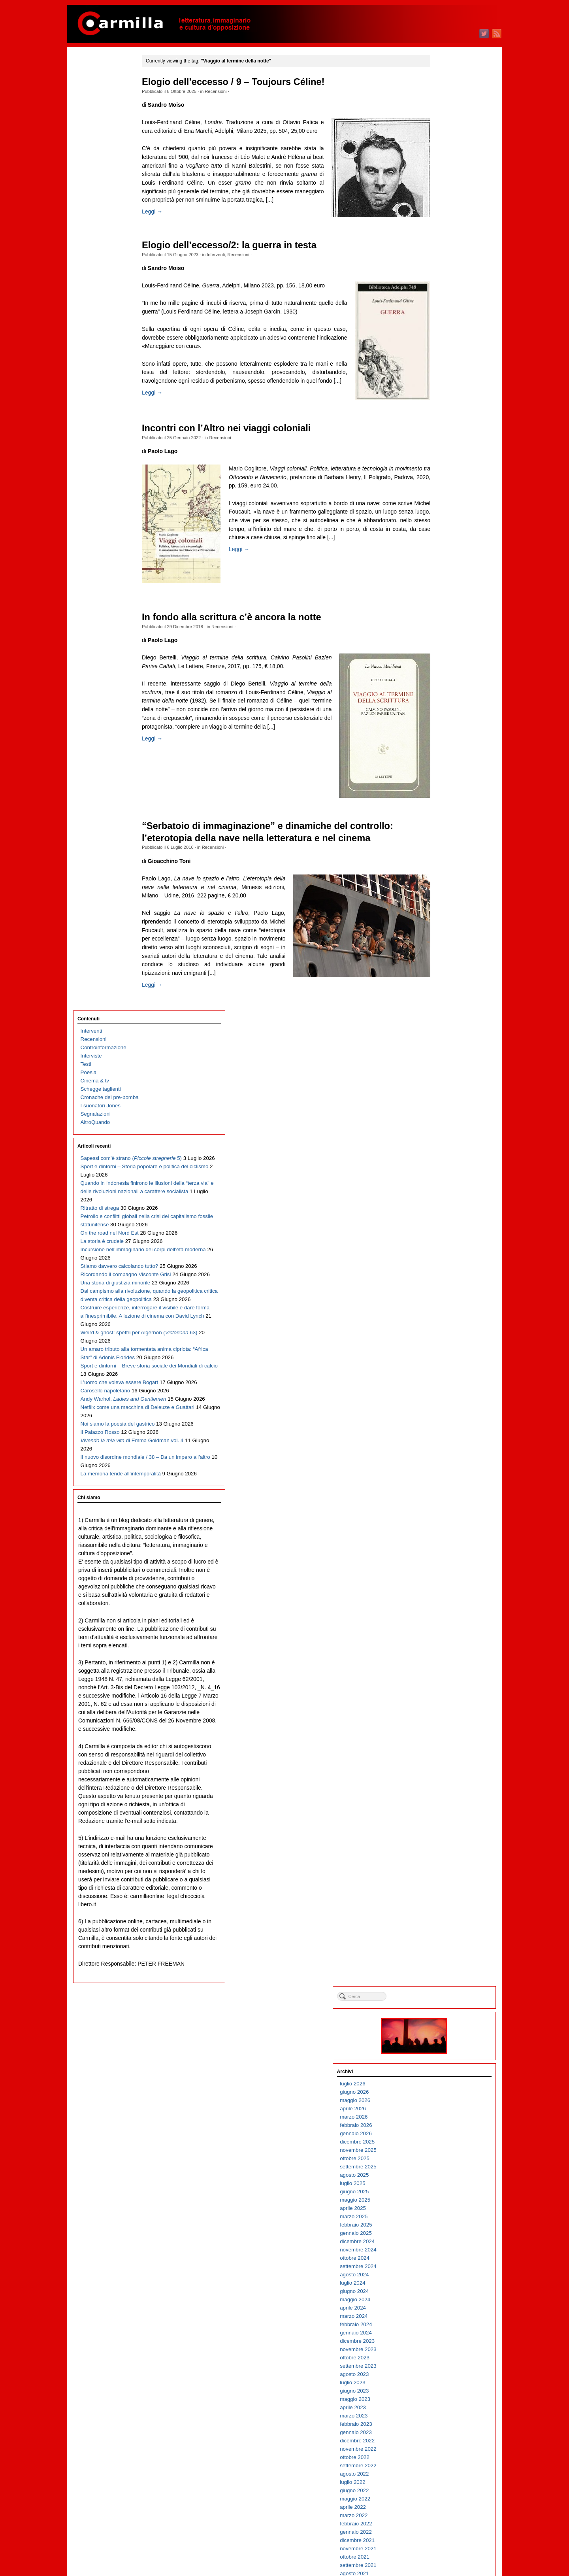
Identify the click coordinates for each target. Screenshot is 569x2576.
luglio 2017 (439, 1051)
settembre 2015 (444, 1233)
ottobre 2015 (441, 1225)
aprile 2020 (439, 777)
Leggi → (168, 237)
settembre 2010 (444, 1731)
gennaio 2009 (442, 1897)
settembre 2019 (444, 835)
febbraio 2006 (442, 2188)
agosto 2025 (440, 245)
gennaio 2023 (442, 503)
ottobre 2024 (441, 328)
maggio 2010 (441, 1765)
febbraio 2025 (442, 295)
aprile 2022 (439, 577)
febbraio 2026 (442, 195)
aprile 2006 (439, 2171)
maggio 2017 (441, 1067)
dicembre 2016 (443, 1109)
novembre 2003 (444, 2412)
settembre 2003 (444, 2429)
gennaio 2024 (442, 403)
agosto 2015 (440, 1242)
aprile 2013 (439, 1474)
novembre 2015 (444, 1217)
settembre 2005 (444, 2229)
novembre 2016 (444, 1117)
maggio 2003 (441, 2462)
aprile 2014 (439, 1374)
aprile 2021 (439, 677)
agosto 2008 (440, 1939)
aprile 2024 (439, 378)
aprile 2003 (439, 2470)
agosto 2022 (440, 544)
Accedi (434, 2531)
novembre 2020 (444, 718)
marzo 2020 (440, 785)
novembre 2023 (444, 420)
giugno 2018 (440, 959)
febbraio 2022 (442, 594)
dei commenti (448, 2548)
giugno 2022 (440, 561)
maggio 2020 (441, 768)
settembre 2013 (444, 1432)
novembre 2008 (444, 1914)
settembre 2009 (444, 1831)
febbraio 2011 (442, 1690)
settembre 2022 (444, 536)
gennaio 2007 (442, 2097)
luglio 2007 (439, 2047)
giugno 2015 (440, 1258)
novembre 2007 (444, 2014)
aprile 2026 (439, 179)
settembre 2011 (444, 1632)
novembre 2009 (444, 1814)
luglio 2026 (439, 154)
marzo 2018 (440, 984)
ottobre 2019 (441, 826)
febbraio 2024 (442, 395)
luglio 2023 (439, 453)
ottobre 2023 (441, 428)
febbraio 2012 (442, 1590)
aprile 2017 (439, 1075)
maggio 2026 (441, 171)
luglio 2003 (439, 2445)
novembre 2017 (444, 1017)
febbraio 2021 (442, 694)
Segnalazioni (96, 160)
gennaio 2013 (442, 1499)
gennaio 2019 (442, 901)
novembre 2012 (444, 1515)
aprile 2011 (439, 1673)
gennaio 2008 (442, 1997)
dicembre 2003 (443, 2404)
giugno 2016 (440, 1158)
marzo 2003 (440, 2479)
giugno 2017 (440, 1059)
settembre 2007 (444, 2030)
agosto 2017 (440, 1042)
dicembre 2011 (443, 1607)
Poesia (89, 118)
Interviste (91, 102)
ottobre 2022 (441, 528)
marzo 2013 (440, 1482)
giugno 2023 (440, 461)
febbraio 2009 (442, 1889)
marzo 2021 (440, 685)
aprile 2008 (439, 1972)
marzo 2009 (440, 1881)
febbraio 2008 (442, 1989)
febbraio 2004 (442, 2387)
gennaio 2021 (442, 702)
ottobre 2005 (441, 2221)
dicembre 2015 (443, 1208)
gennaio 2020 (442, 802)
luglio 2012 (439, 1549)
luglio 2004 (439, 2346)
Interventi (232, 276)
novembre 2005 (444, 2213)
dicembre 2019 (443, 810)
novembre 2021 (444, 619)
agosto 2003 (440, 2437)
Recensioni (232, 91)
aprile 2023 (439, 478)
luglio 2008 (439, 1947)
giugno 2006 (440, 2155)
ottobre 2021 (441, 627)
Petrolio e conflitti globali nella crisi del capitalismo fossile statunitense (110, 328)
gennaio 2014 (442, 1399)
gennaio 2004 (442, 2395)
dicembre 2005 (443, 2205)
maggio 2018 (441, 968)
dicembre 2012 (443, 1507)
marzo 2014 (440, 1383)
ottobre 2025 (441, 229)
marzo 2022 (440, 586)
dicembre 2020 (443, 710)
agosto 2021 (440, 644)
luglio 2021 (439, 652)
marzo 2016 (440, 1183)
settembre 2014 (444, 1333)
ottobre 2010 (441, 1723)
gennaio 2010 (442, 1798)
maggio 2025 (441, 270)
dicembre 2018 (443, 909)
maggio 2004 (441, 2362)
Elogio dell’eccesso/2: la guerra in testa (245, 268)
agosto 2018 (440, 943)
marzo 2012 (440, 1582)
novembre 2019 (444, 818)
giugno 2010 (440, 1756)
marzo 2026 (440, 187)
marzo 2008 (440, 1980)
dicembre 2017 (443, 1009)
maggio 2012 (441, 1565)
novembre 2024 (444, 320)
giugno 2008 (440, 1955)
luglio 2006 (439, 2146)
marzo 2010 (440, 1781)
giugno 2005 (440, 2254)
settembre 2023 (444, 436)
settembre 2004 (444, 2329)
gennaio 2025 (442, 303)
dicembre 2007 (443, 2005)
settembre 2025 (444, 237)
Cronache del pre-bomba (110, 143)
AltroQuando (95, 168)
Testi (86, 110)
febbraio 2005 (442, 2288)
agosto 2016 (440, 1142)
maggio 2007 (441, 2063)
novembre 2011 (444, 1615)
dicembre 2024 (443, 312)
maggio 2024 (441, 370)
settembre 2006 (444, 2130)
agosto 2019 (440, 843)
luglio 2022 (439, 552)
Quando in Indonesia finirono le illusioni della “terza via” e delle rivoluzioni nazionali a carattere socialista (108, 270)
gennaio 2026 (442, 204)
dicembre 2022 (443, 511)
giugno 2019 (440, 860)
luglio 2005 (439, 2246)
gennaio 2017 (442, 1100)
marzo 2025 (440, 287)
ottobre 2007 (441, 2022)
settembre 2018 (444, 934)
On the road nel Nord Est (110, 354)
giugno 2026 (440, 162)
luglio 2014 (439, 1349)
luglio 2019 (439, 851)
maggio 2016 (441, 1167)
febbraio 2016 (442, 1192)
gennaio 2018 (442, 1001)
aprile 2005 (439, 2271)
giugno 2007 (440, 2055)
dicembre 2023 (443, 411)
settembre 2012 (444, 1532)
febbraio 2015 (442, 1291)
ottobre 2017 (441, 1026)
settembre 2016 (444, 1134)
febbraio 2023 (442, 494)
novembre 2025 (444, 220)
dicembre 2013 (443, 1408)
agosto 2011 (440, 1640)
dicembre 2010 (443, 1706)
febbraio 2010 (442, 1789)
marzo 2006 (440, 2180)
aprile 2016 (439, 1175)
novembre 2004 (444, 2312)
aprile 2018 (439, 976)
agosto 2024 (440, 345)
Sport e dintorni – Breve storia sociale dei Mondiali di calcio (111, 627)
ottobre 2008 (441, 1922)
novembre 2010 (444, 1715)
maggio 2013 (441, 1466)
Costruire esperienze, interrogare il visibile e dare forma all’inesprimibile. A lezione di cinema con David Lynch (112, 528)
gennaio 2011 (442, 1698)
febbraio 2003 (442, 2487)
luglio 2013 (439, 1449)
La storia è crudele (102, 370)
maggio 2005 (441, 2263)
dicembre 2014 (443, 1308)
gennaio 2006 (442, 2196)
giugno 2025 (440, 262)
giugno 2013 (440, 1457)
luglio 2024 (439, 353)
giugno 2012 (440, 1557)
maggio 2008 (441, 1964)
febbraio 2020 (442, 793)
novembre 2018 (444, 918)
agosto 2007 (440, 2039)
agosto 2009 (440, 1839)
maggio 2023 (441, 469)
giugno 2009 (440, 1856)
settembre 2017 (444, 1034)
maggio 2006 (441, 2163)
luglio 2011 (439, 1648)
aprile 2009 (439, 1872)
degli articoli (446, 2539)
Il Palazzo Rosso (100, 744)
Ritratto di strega (100, 304)
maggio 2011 (441, 1665)
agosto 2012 (440, 1540)
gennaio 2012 (442, 1599)
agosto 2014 (440, 1341)
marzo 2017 (440, 1084)
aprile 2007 (439, 2072)
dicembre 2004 (443, 2304)
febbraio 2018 (442, 992)
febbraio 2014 (442, 1391)
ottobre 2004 (441, 2321)
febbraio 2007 (442, 2088)
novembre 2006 (444, 2113)
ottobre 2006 (441, 2122)
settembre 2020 (444, 735)
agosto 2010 (440, 1740)
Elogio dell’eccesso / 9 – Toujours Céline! (249, 82)
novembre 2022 (444, 519)
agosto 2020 (440, 743)
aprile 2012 (439, 1574)
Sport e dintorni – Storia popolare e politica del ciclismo (108, 237)
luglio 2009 (439, 1848)
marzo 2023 (440, 486)
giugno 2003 (440, 2454)
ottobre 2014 (441, 1325)
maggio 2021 (441, 669)
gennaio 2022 (442, 602)
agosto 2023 (440, 445)
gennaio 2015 (442, 1300)
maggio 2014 (441, 1366)
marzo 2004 (440, 2379)
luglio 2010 (439, 1748)
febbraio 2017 (442, 1092)
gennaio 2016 (442, 1200)
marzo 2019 (440, 885)
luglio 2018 (439, 951)
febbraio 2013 (442, 1491)
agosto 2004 (440, 2337)
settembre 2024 (444, 337)
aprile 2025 (439, 278)
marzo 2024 (440, 386)
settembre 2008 (444, 1931)
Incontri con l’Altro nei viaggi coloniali (242, 471)
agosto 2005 (440, 2238)
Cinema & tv (95, 127)
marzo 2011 (440, 1682)
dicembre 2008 (443, 1906)
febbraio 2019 (442, 893)
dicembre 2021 (443, 611)
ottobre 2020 (441, 727)
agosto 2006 (440, 2138)
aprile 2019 (439, 876)
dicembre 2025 (443, 212)
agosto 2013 (440, 1441)
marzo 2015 (440, 1283)
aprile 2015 (439, 1275)
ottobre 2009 (441, 1823)
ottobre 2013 (441, 1424)
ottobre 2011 (441, 1623)
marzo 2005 (440, 2279)
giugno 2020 (440, 760)
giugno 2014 (440, 1358)
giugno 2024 (440, 361)
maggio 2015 (441, 1266)
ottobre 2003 (441, 2420)
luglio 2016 (439, 1150)
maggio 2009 (441, 1864)
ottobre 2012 (441, 1524)
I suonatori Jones (101, 152)
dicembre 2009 (443, 1806)
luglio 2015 (439, 1250)
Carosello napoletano (105, 661)
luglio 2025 (439, 254)
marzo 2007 (440, 2080)
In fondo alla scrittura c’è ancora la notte (247, 660)
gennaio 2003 (442, 2495)
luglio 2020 (439, 752)
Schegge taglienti (101, 135)
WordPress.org (443, 2556)
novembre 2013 (444, 1416)
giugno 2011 (440, 1657)
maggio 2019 (441, 868)
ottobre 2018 (441, 926)
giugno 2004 (440, 2354)
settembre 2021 (444, 635)
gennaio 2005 (442, 2296)
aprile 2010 (439, 1773)
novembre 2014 (444, 1316)
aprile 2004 (439, 2371)
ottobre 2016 (441, 1125)
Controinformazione (103, 93)
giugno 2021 (440, 660)
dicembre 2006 (443, 2105)
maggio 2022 (441, 569)
